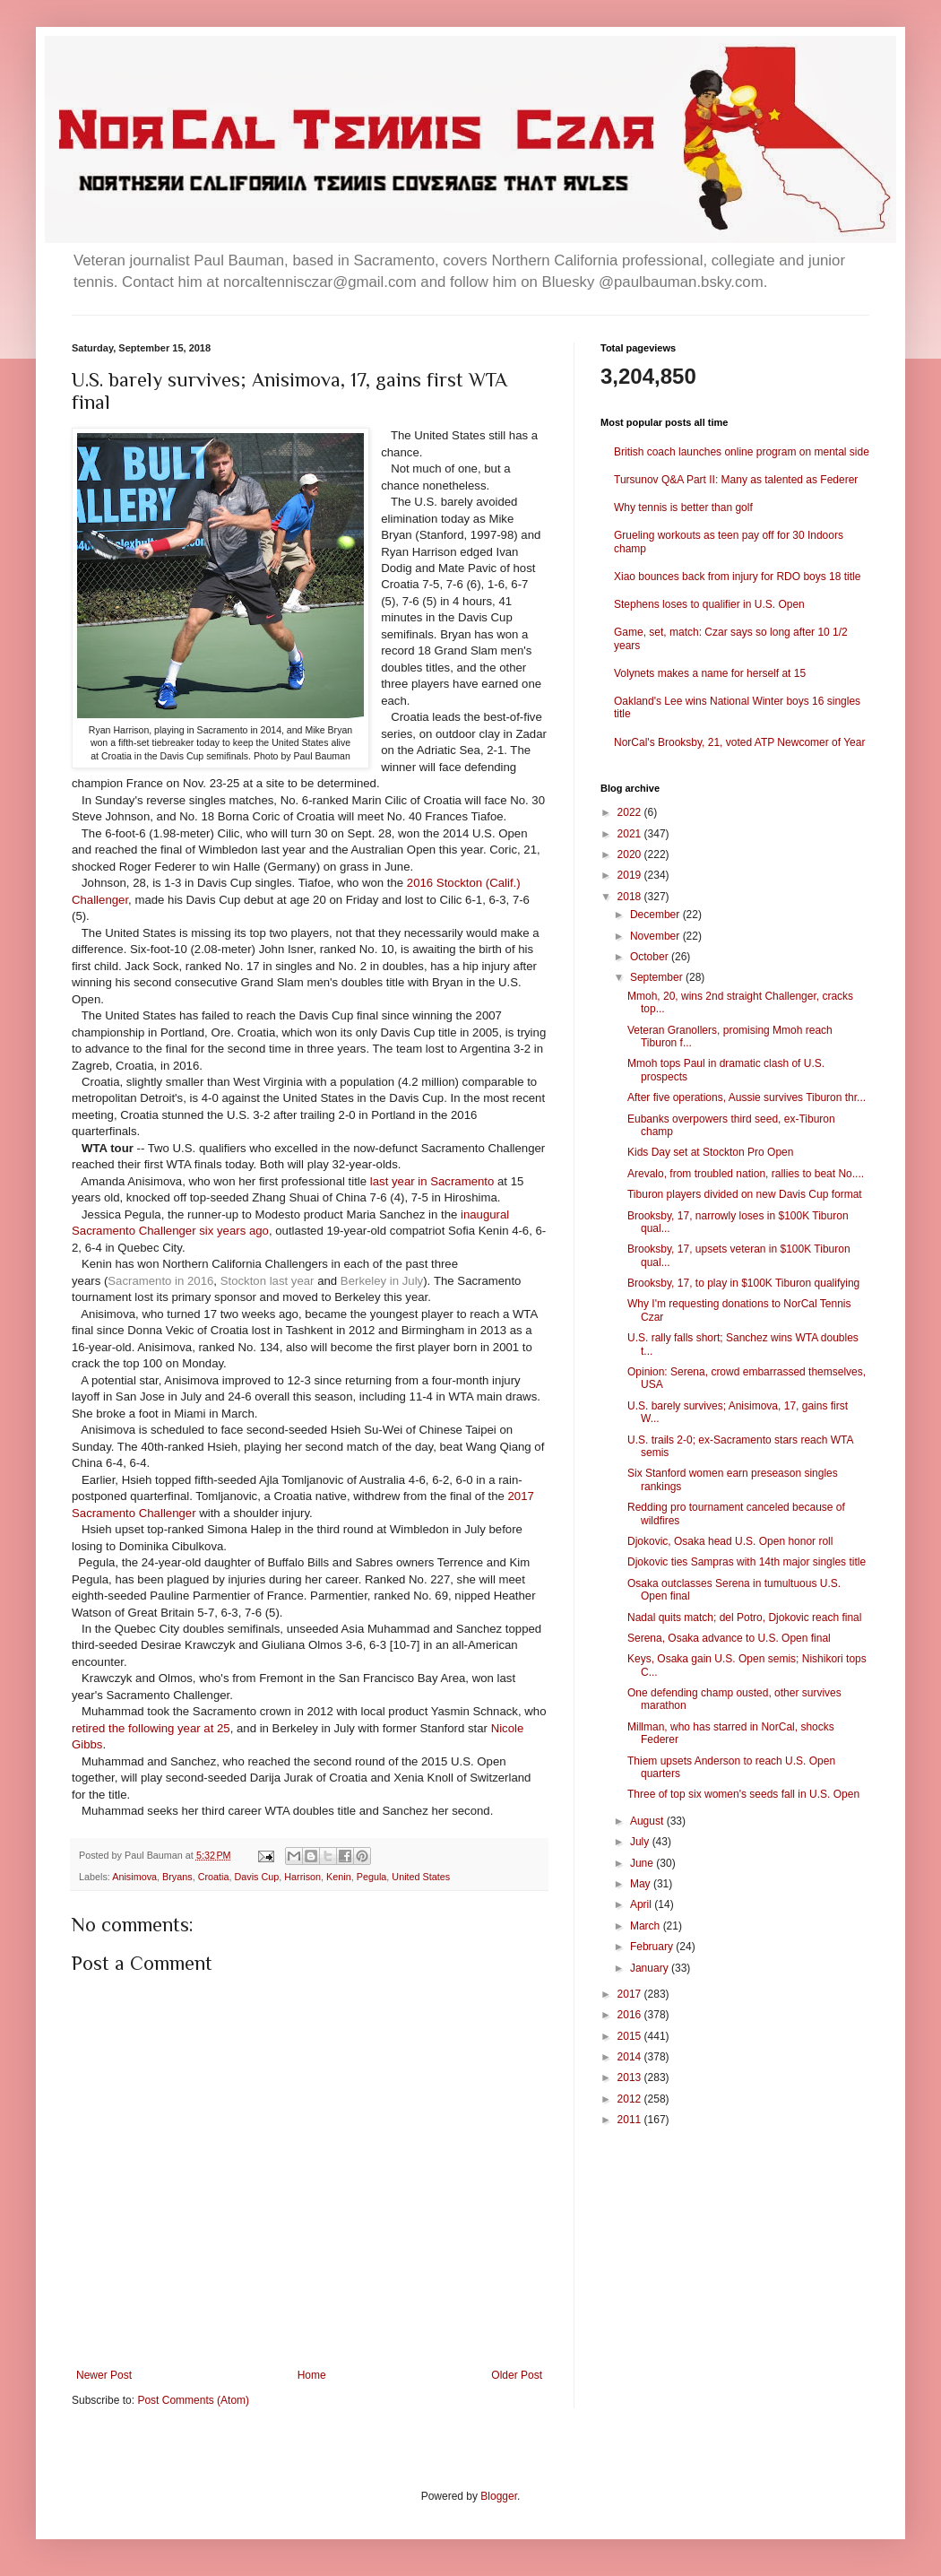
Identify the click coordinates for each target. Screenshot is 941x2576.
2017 (630, 1994)
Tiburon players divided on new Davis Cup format (744, 1194)
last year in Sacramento (432, 1181)
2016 (630, 2014)
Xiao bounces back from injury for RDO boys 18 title (737, 576)
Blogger (498, 2496)
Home (312, 2375)
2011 (630, 2119)
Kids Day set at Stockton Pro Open (710, 1152)
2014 (630, 2057)
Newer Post (104, 2375)
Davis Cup (256, 1876)
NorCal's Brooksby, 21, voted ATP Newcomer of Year (739, 742)
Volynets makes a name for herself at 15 (710, 673)
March (646, 1926)
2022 (630, 812)
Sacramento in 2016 (160, 1281)
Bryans (177, 1876)
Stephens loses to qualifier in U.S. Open (709, 604)
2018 (630, 896)
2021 (630, 834)
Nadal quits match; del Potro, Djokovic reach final (744, 1617)
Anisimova (134, 1876)
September (658, 977)
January (650, 1968)
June (643, 1863)
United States (421, 1876)
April (642, 1904)
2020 (630, 854)
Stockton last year (267, 1281)
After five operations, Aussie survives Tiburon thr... (746, 1097)
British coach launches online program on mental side (741, 452)
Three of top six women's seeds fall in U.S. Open (743, 1794)
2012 (630, 2099)
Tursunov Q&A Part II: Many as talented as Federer (736, 479)
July (641, 1841)
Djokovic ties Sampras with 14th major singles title (746, 1562)
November (656, 936)
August (648, 1821)
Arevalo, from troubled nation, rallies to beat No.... (745, 1173)
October (650, 956)
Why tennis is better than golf (683, 507)
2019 (630, 875)
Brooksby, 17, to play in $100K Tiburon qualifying (743, 1283)
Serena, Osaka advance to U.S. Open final (729, 1638)
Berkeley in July (382, 1281)
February (653, 1946)
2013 (630, 2077)
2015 (630, 2036)
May (641, 1884)
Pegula (372, 1876)
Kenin (338, 1876)
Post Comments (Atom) (193, 2400)
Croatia (213, 1876)
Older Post (516, 2375)
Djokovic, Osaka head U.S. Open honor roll (730, 1541)
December (656, 914)
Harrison (302, 1876)
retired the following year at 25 (151, 1728)
